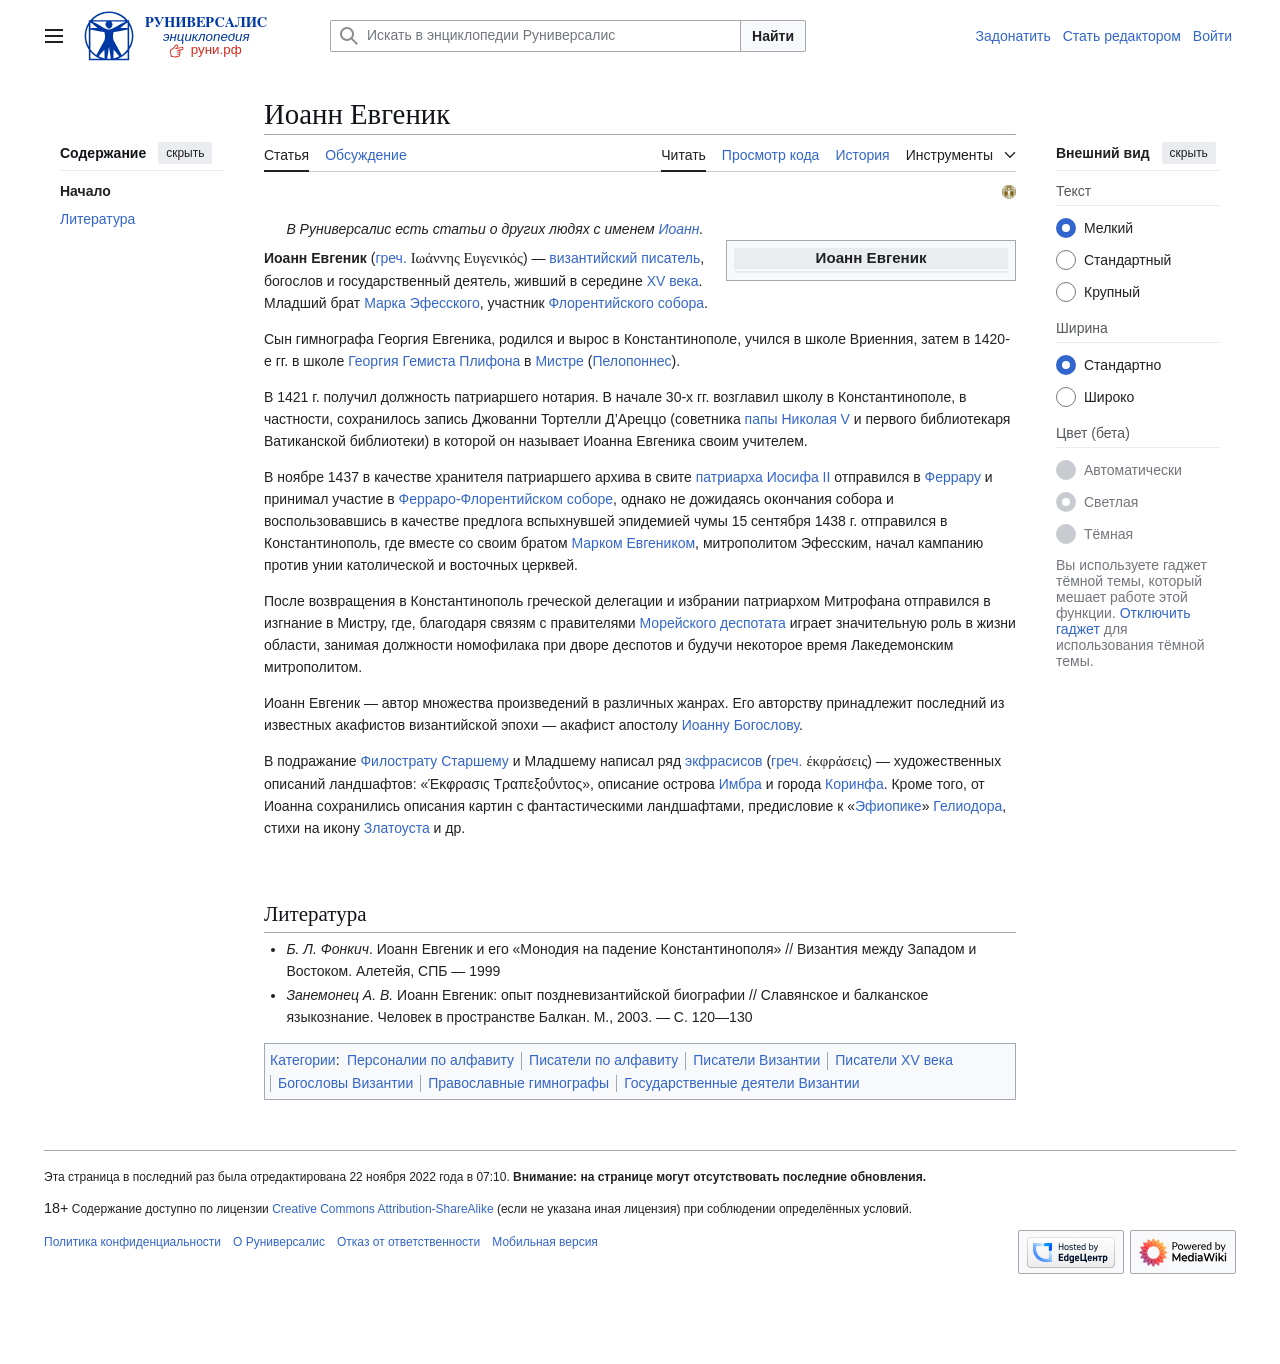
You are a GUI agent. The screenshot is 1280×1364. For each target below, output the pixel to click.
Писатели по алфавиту (603, 1060)
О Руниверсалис (279, 1242)
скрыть (185, 153)
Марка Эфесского (422, 303)
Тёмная (1108, 534)
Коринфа (854, 784)
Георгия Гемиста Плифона (434, 361)
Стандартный (1127, 260)
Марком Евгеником (634, 543)
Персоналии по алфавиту (430, 1060)
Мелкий (1108, 228)
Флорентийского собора (627, 303)
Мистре (559, 361)
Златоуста (397, 828)
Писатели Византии (756, 1060)
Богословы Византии (345, 1083)
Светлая (1111, 502)
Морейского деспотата (713, 623)
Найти (773, 36)
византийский (593, 258)
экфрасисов (724, 761)
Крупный (1112, 292)
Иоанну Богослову (740, 725)
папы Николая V (797, 419)
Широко (1109, 397)
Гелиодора (967, 806)
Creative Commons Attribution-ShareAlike (382, 1209)
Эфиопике (888, 806)
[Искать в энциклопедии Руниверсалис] (535, 36)
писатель (670, 258)
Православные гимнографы (518, 1083)
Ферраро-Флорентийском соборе (506, 499)
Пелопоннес (631, 361)
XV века (673, 281)
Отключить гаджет (1123, 621)
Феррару (953, 477)
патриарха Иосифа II (763, 477)
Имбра (740, 784)
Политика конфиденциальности (132, 1242)
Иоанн (678, 229)
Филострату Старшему (434, 761)
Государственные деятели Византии (742, 1083)
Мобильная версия (545, 1242)
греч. (390, 258)
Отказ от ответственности (408, 1242)
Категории (303, 1060)
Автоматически (1133, 470)
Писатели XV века (894, 1060)
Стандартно (1122, 365)
